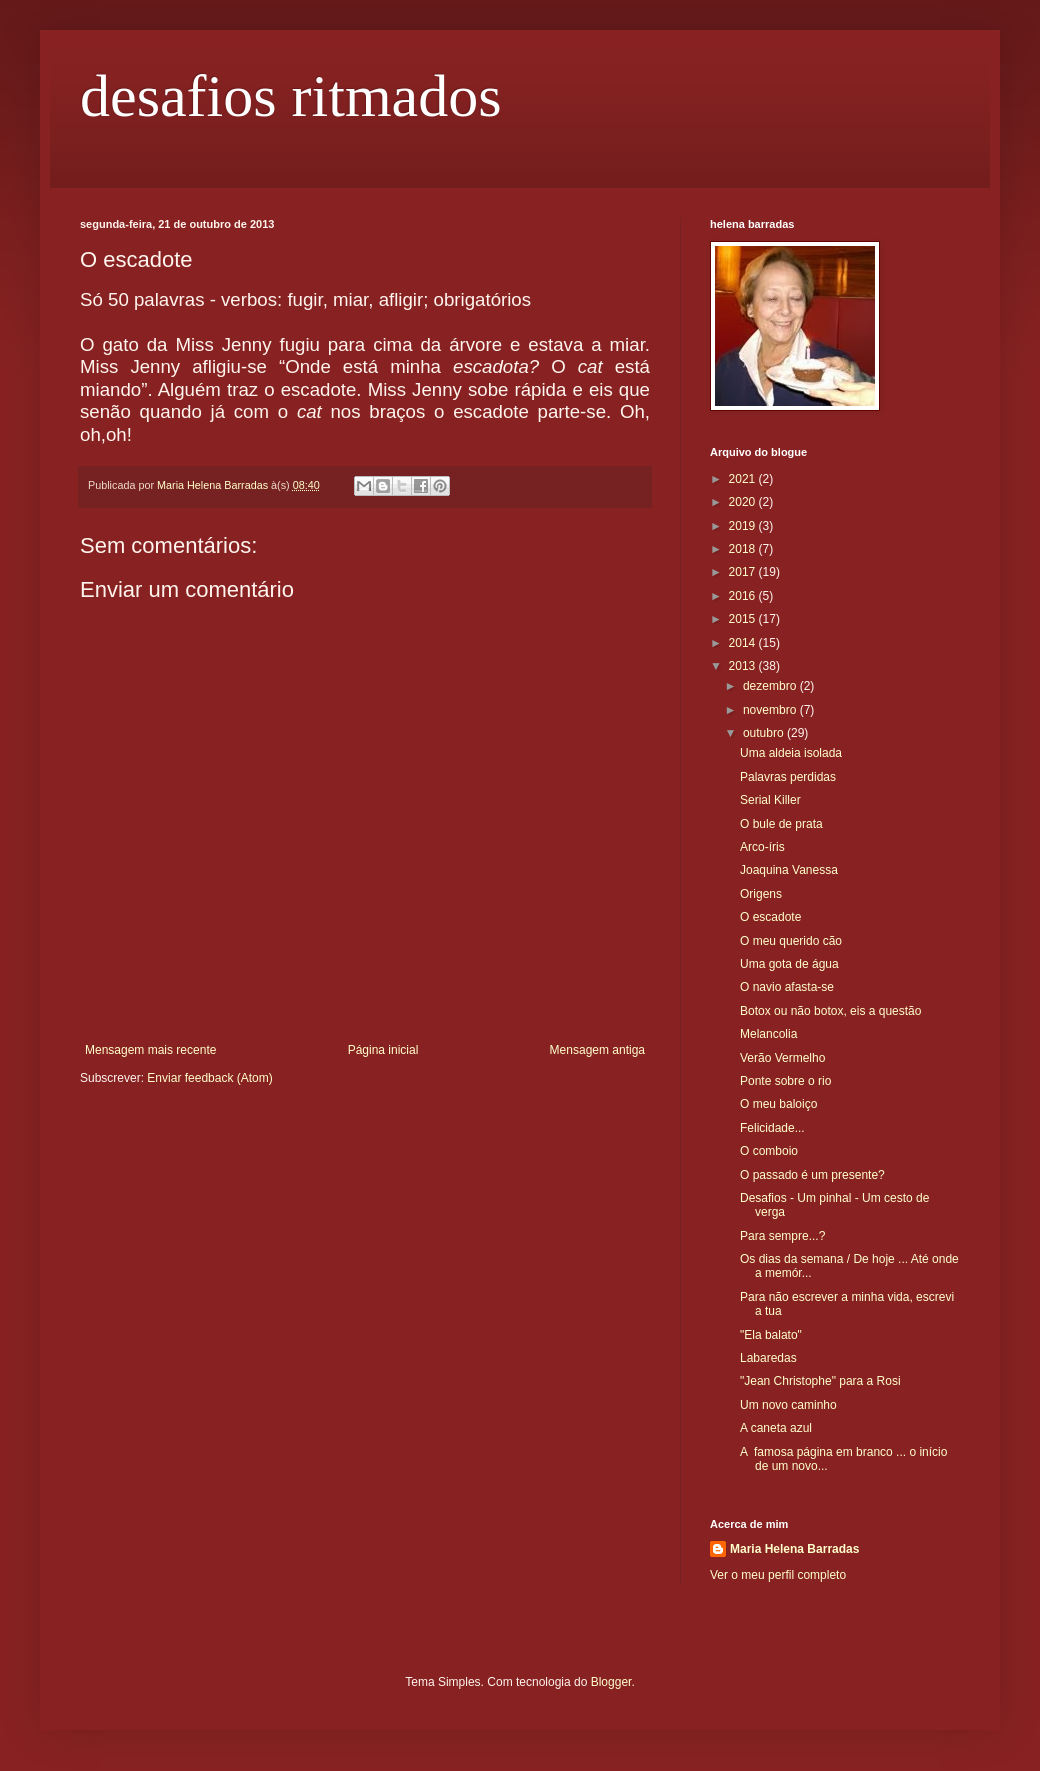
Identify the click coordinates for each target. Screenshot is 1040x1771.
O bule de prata (781, 824)
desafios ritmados (291, 96)
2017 (744, 572)
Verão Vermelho (782, 1058)
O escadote (770, 917)
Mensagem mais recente (150, 1050)
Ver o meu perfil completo (778, 1575)
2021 (744, 479)
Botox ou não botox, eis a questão (830, 1011)
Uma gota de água (789, 964)
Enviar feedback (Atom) (209, 1078)
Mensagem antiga (597, 1050)
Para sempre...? (782, 1236)
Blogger (611, 1682)
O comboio (769, 1151)
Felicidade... (772, 1128)
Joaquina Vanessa (789, 870)
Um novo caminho (788, 1405)
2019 (744, 526)
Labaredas (768, 1358)
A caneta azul (776, 1428)
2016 (744, 596)
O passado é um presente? (812, 1175)
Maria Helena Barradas (794, 1549)
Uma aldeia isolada (791, 753)
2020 (744, 502)
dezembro (771, 686)
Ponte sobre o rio (785, 1081)
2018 (744, 549)
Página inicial (383, 1050)
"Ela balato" (771, 1335)
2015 (744, 619)
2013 (744, 666)
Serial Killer (770, 800)
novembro (771, 710)
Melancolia (768, 1034)
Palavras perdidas (788, 777)
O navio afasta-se (787, 987)
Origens (761, 894)
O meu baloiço (778, 1104)
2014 (744, 643)
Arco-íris (762, 847)
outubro (765, 733)
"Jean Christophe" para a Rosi (820, 1381)
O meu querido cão (791, 941)
